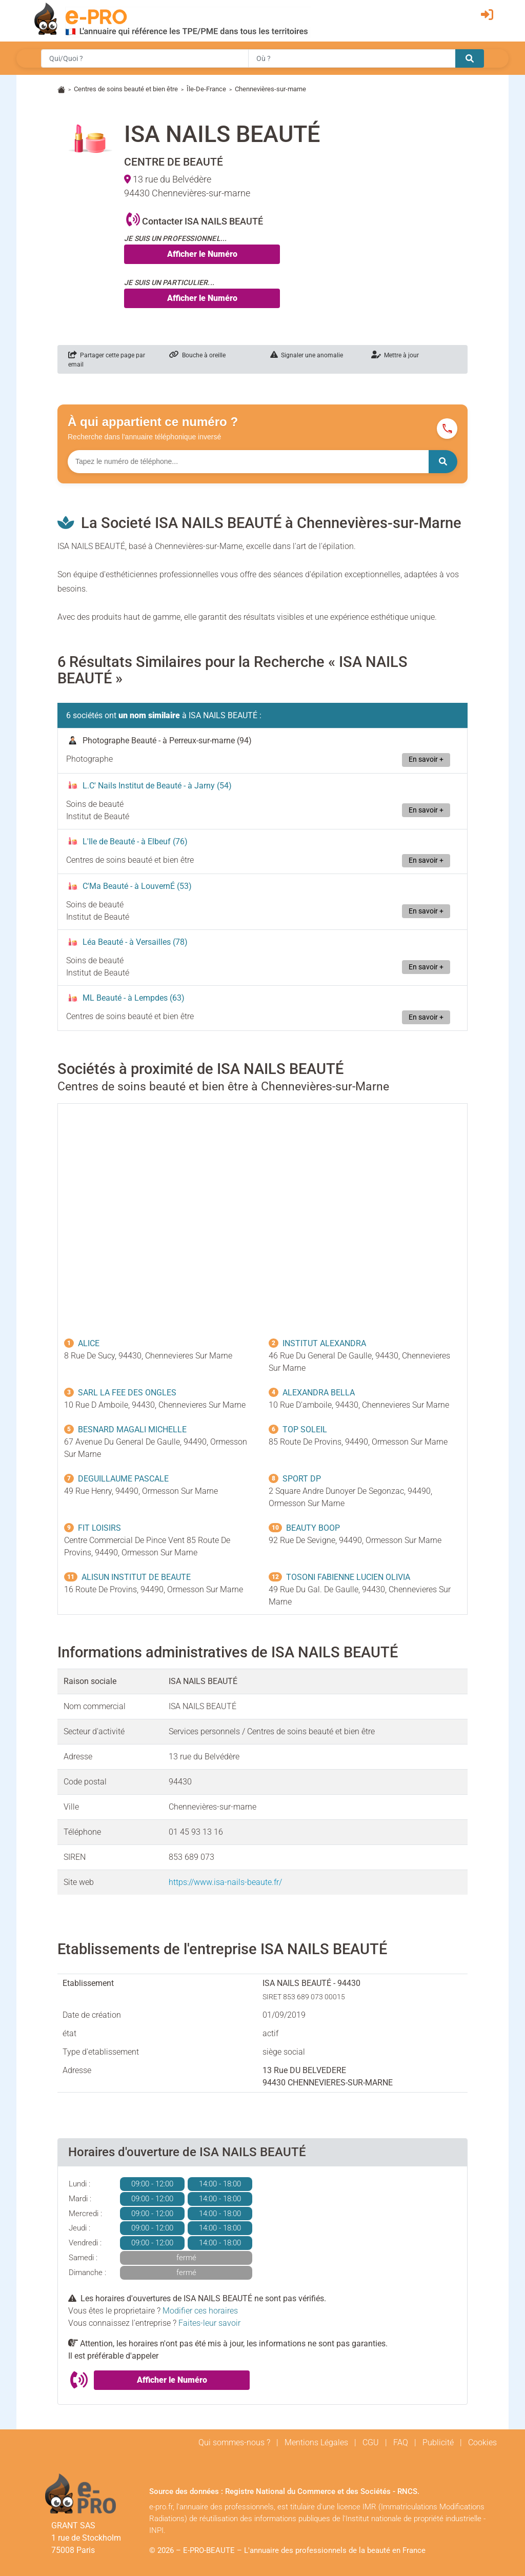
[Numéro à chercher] (248, 461)
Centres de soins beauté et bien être (126, 89)
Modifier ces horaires (200, 2311)
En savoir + (426, 759)
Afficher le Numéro (202, 254)
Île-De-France (206, 89)
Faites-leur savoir (209, 2323)
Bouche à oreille (197, 355)
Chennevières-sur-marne (270, 89)
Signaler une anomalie (306, 355)
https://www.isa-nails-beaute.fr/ (225, 1882)
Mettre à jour (395, 355)
